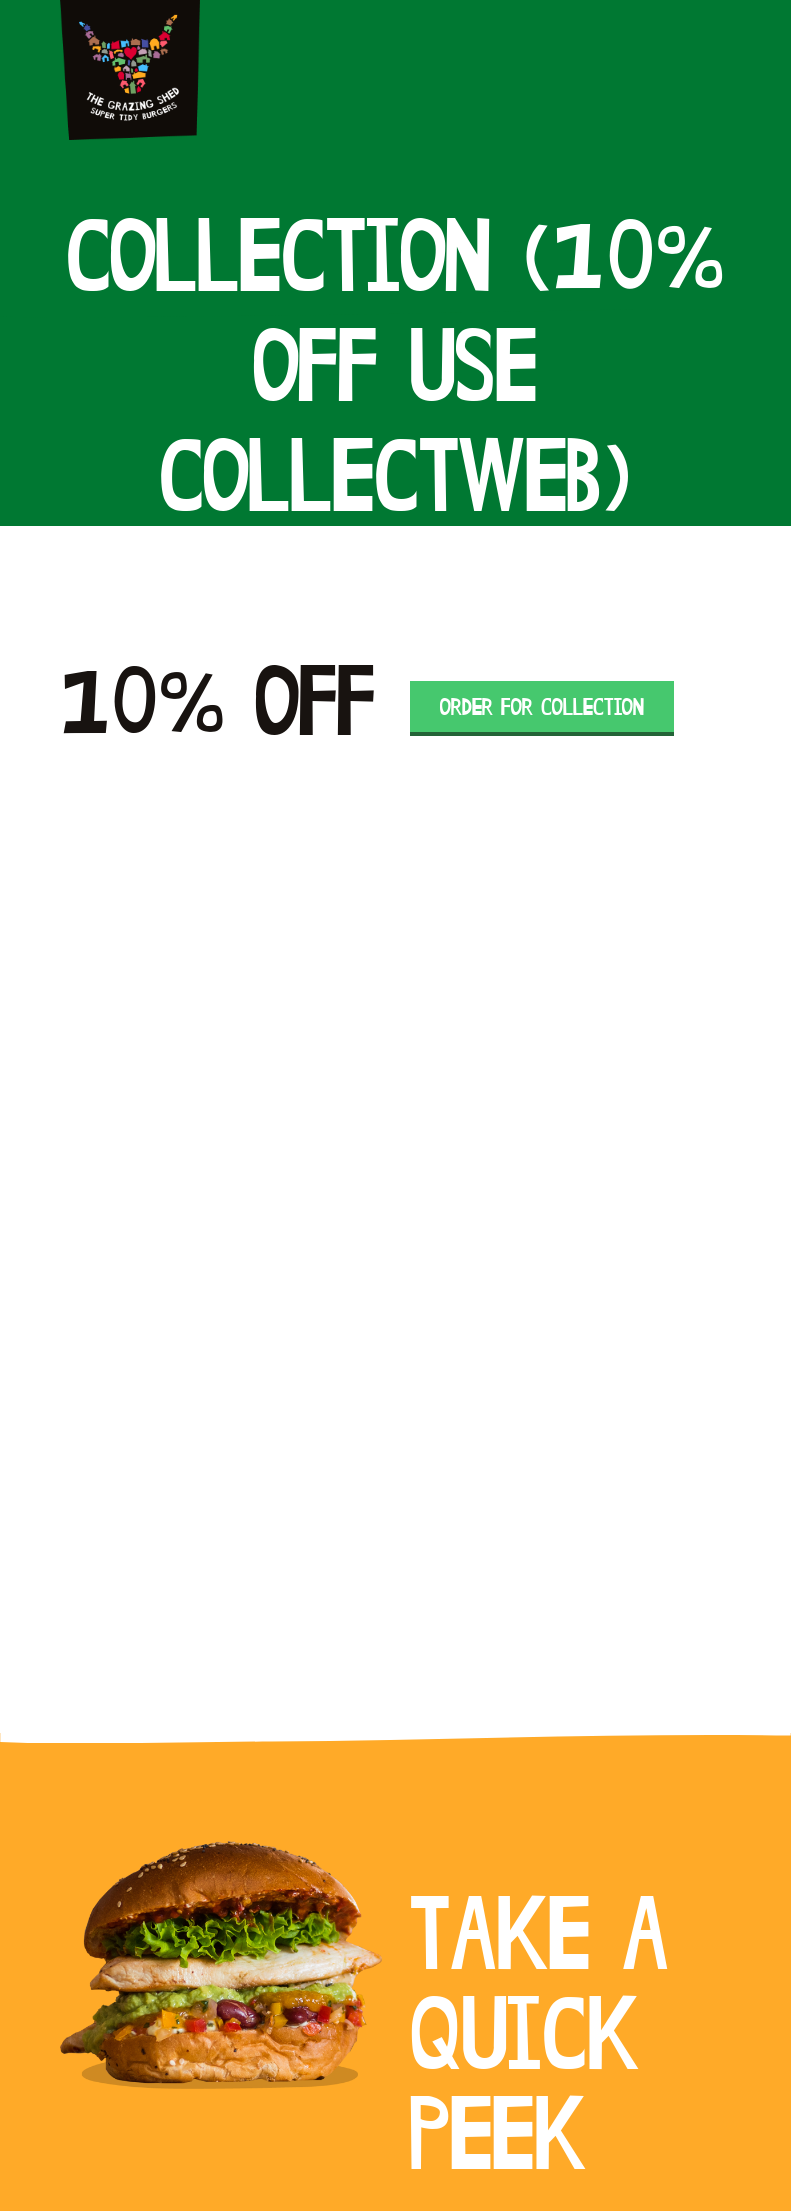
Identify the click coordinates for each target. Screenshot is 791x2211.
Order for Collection (542, 709)
